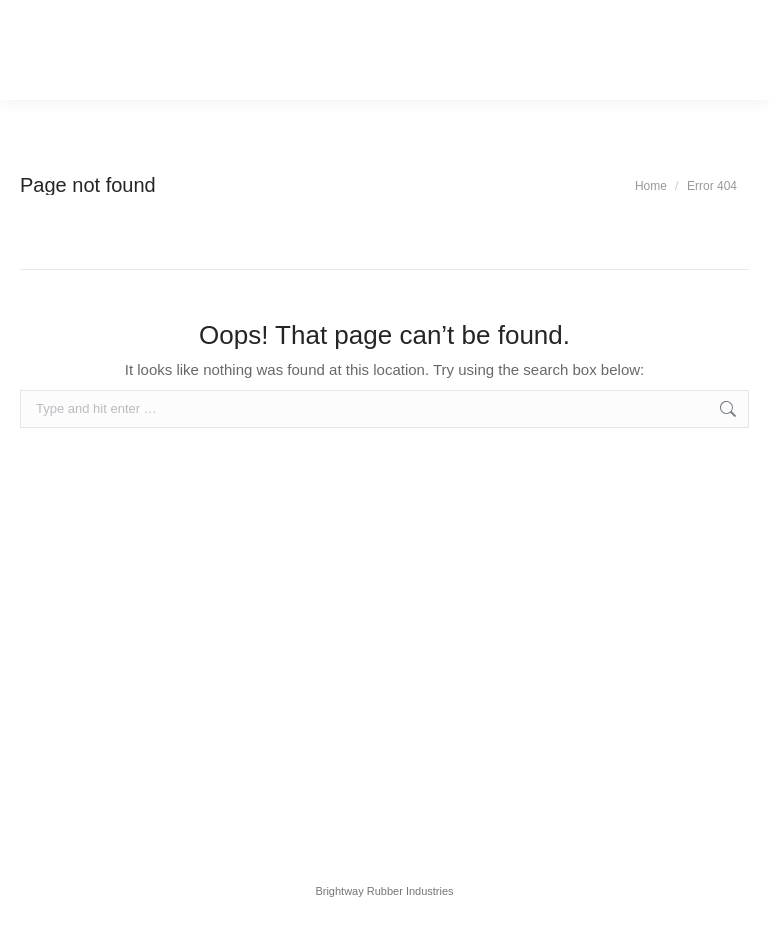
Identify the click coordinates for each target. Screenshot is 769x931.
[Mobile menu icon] (57, 50)
